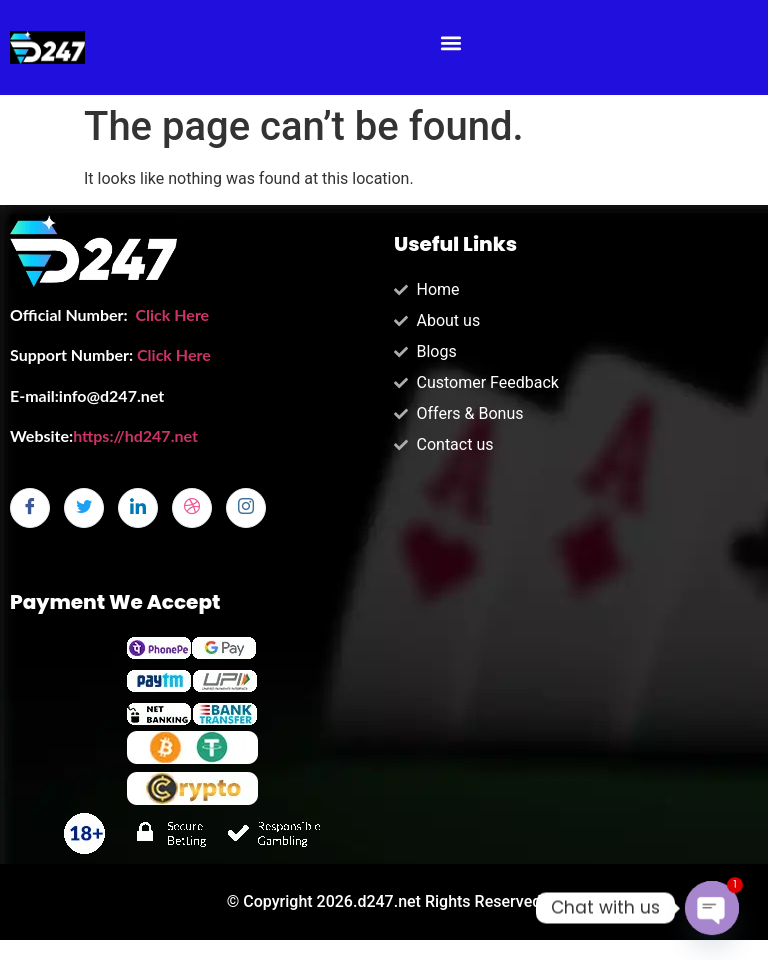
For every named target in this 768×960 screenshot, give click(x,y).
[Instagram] (246, 508)
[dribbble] (192, 508)
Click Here (172, 314)
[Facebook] (30, 508)
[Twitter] (84, 508)
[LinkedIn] (138, 508)
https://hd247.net (135, 435)
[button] (451, 42)
